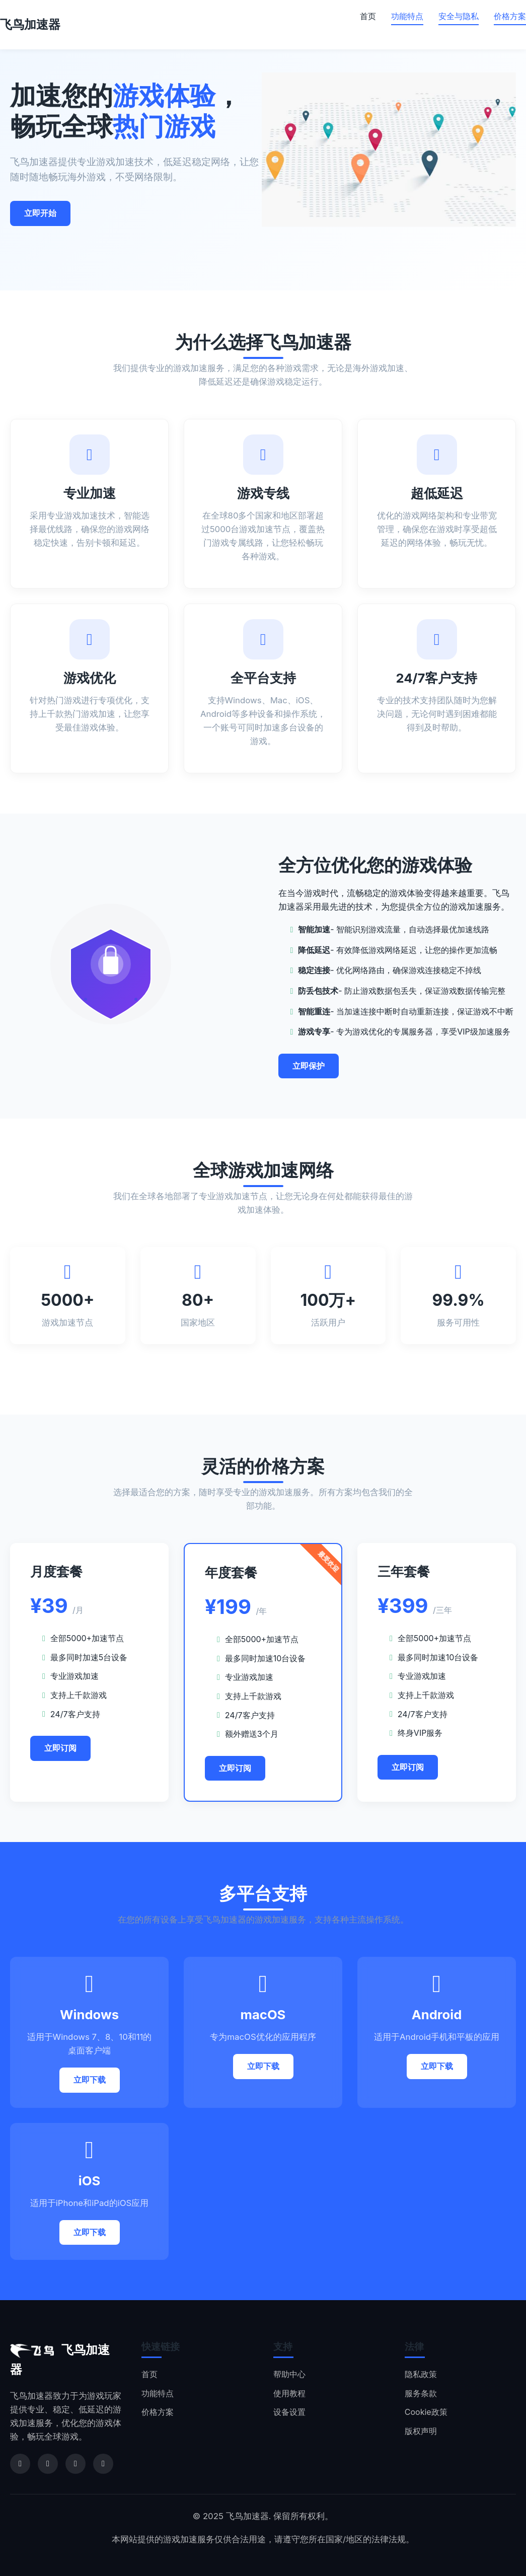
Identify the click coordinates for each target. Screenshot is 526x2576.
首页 (368, 16)
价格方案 (510, 16)
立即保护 (308, 1069)
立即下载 (89, 2080)
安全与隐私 (458, 16)
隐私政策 (421, 2374)
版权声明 (421, 2431)
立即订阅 (60, 1748)
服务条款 (421, 2393)
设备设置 (289, 2412)
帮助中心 (289, 2374)
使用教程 (289, 2393)
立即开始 (40, 213)
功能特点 (407, 16)
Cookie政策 (426, 2412)
